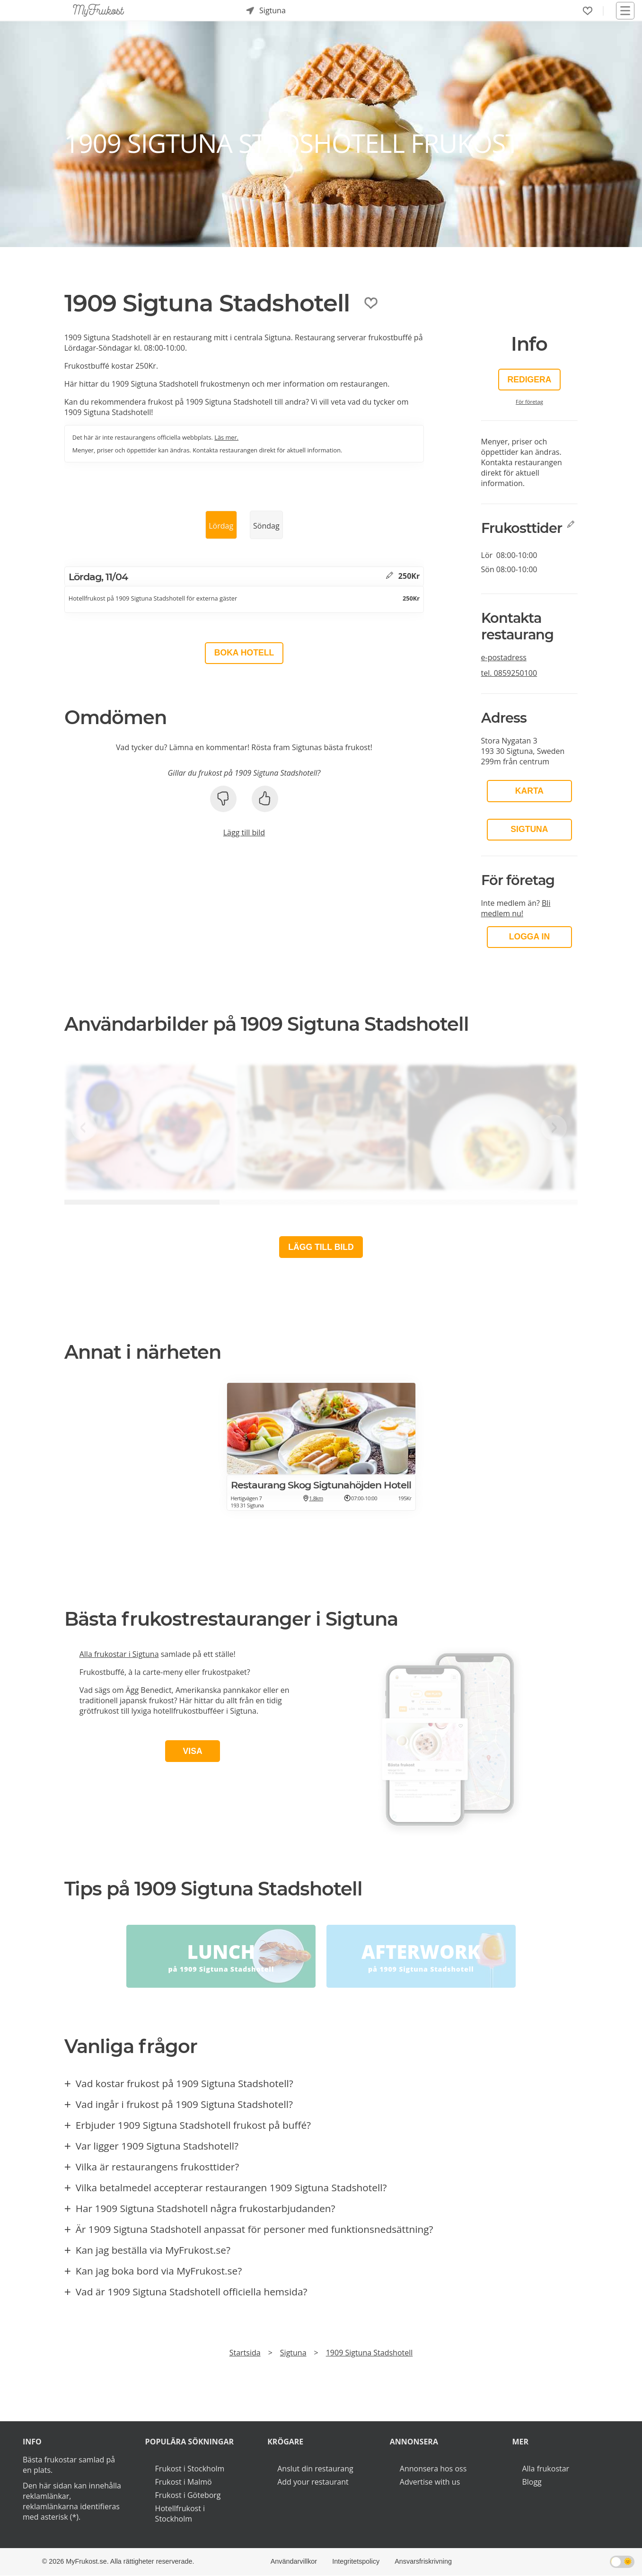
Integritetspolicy (355, 2561)
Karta (529, 791)
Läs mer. (226, 437)
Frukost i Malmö (183, 2482)
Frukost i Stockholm (190, 2468)
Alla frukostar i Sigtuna (119, 1654)
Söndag (266, 526)
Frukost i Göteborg (188, 2495)
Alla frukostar (545, 2468)
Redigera (529, 379)
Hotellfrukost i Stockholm (180, 2513)
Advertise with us (430, 2482)
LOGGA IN (529, 936)
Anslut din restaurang (315, 2468)
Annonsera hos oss (433, 2468)
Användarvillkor (294, 2561)
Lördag (221, 526)
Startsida (245, 2352)
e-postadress (504, 657)
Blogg (531, 2482)
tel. (509, 673)
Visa (192, 1751)
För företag (529, 401)
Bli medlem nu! (516, 908)
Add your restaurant (313, 2482)
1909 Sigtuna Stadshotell (369, 2352)
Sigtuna (529, 829)
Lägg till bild (244, 832)
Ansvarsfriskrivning (423, 2561)
